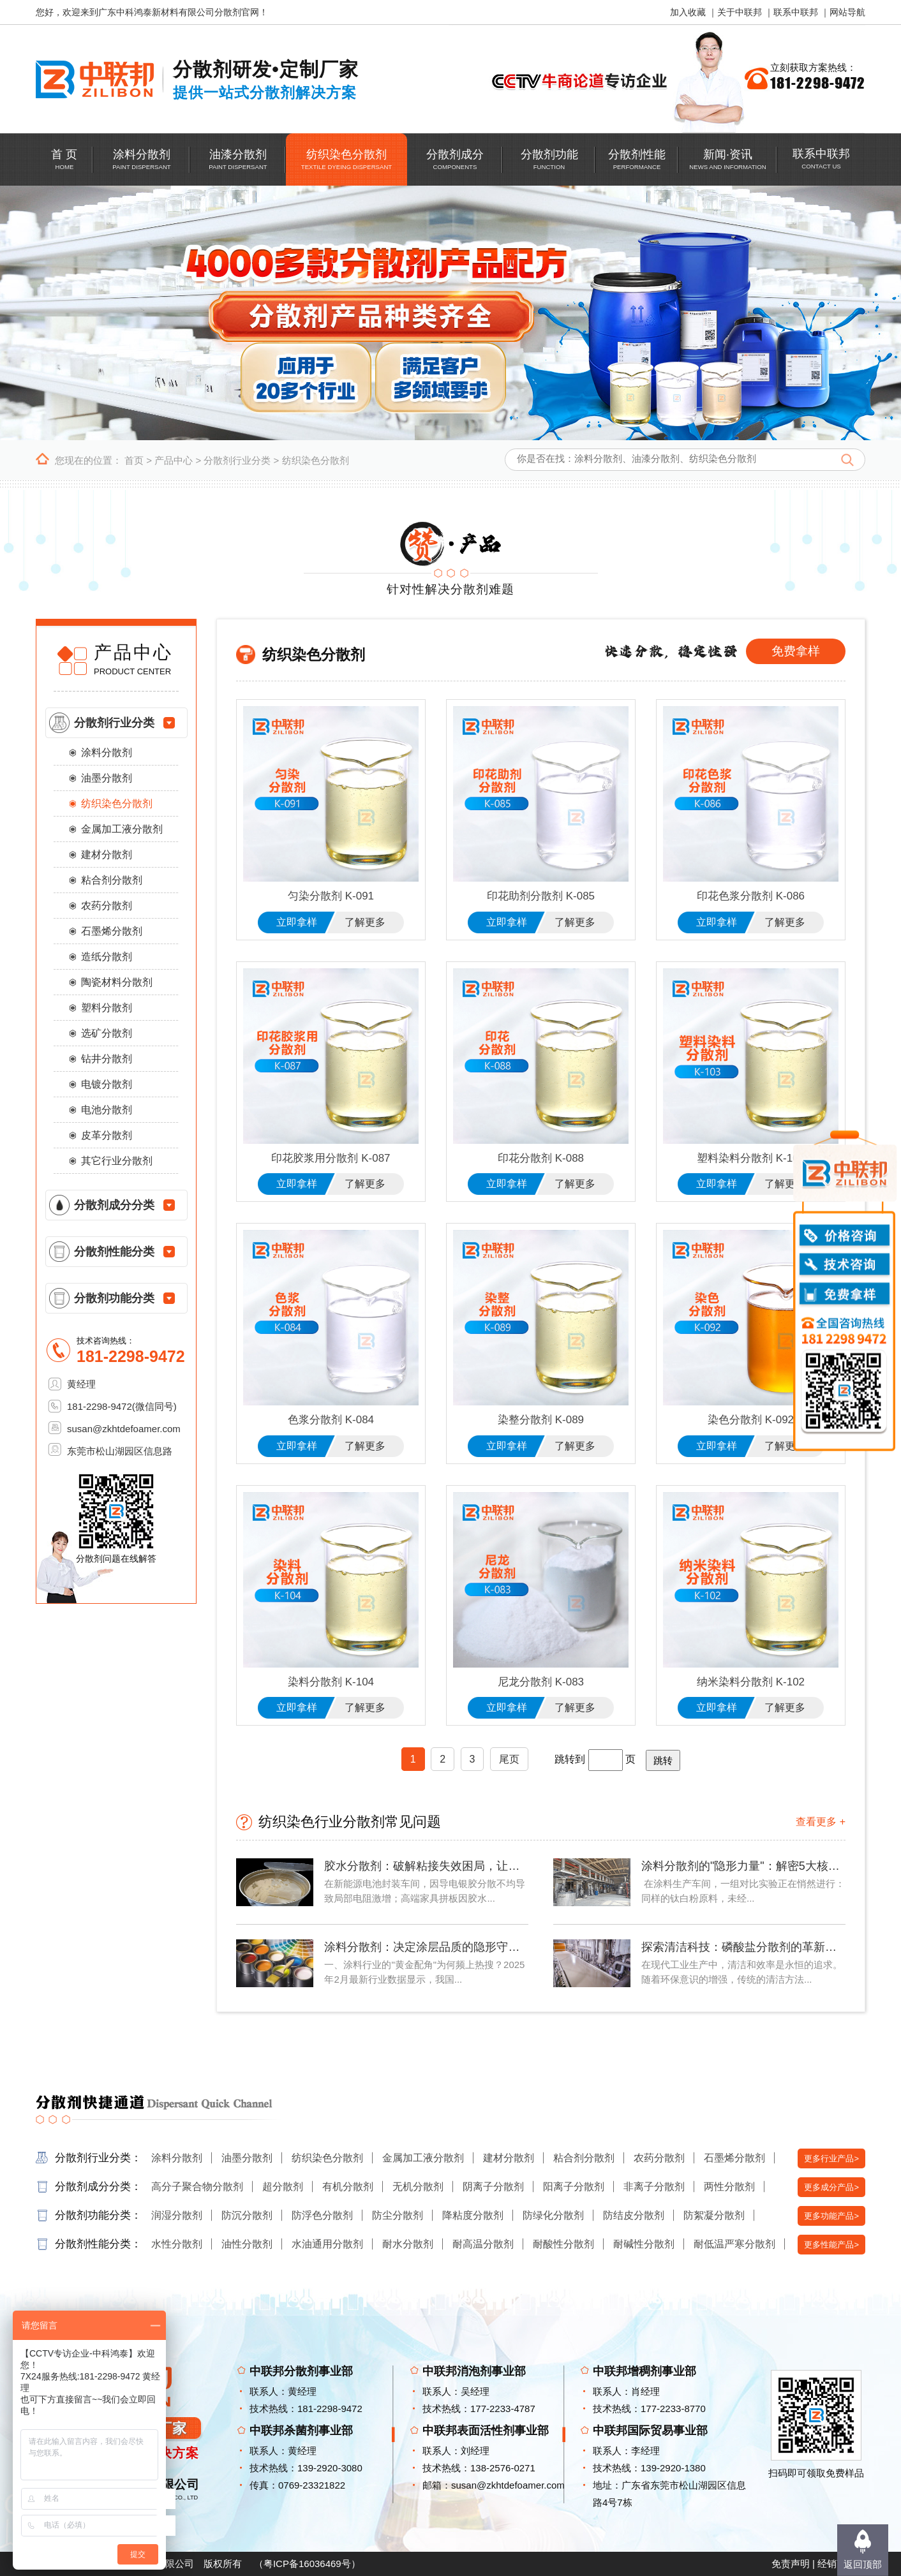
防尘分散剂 (397, 2215)
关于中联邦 (739, 12)
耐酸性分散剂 (563, 2244)
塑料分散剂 (106, 1007)
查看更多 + (820, 1821)
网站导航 (847, 12)
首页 (134, 460)
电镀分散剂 (106, 1084)
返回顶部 (863, 2564)
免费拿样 (795, 651)
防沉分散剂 (246, 2215)
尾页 (509, 1759)
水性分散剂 (176, 2244)
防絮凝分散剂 (714, 2215)
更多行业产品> (831, 2158)
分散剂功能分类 (114, 1298)
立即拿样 (296, 922)
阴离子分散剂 (493, 2186)
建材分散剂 (106, 854)
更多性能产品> (831, 2244)
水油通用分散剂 (327, 2244)
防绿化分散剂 (553, 2215)
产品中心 (173, 460)
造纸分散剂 (106, 956)
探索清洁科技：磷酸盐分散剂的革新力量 (743, 1947)
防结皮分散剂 (633, 2215)
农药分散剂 (106, 905)
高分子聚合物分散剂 (197, 2186)
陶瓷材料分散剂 (117, 982)
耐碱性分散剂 (643, 2244)
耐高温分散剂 (483, 2244)
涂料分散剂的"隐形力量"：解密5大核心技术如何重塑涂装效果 (743, 1866)
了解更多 (365, 922)
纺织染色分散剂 (315, 460)
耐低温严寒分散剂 (734, 2244)
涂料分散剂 (106, 752)
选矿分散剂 (106, 1033)
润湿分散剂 (176, 2215)
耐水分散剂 (407, 2244)
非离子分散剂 (654, 2186)
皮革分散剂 (106, 1135)
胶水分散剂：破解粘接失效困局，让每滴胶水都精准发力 (426, 1866)
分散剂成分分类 (114, 1205)
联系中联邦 (795, 12)
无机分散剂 (417, 2186)
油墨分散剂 (106, 778)
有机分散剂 (347, 2186)
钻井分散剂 (106, 1058)
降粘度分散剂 (472, 2215)
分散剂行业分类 (237, 460)
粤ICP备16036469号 (307, 2563)
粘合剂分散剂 (111, 880)
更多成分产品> (831, 2187)
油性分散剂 (246, 2244)
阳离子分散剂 (573, 2186)
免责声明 (790, 2563)
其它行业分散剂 (117, 1160)
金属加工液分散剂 (122, 829)
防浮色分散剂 (322, 2215)
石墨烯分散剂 (111, 931)
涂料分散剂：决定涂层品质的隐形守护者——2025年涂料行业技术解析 (426, 1947)
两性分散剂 (729, 2186)
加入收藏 (688, 12)
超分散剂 (282, 2186)
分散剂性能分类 (114, 1251)
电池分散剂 (106, 1109)
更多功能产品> (831, 2216)
